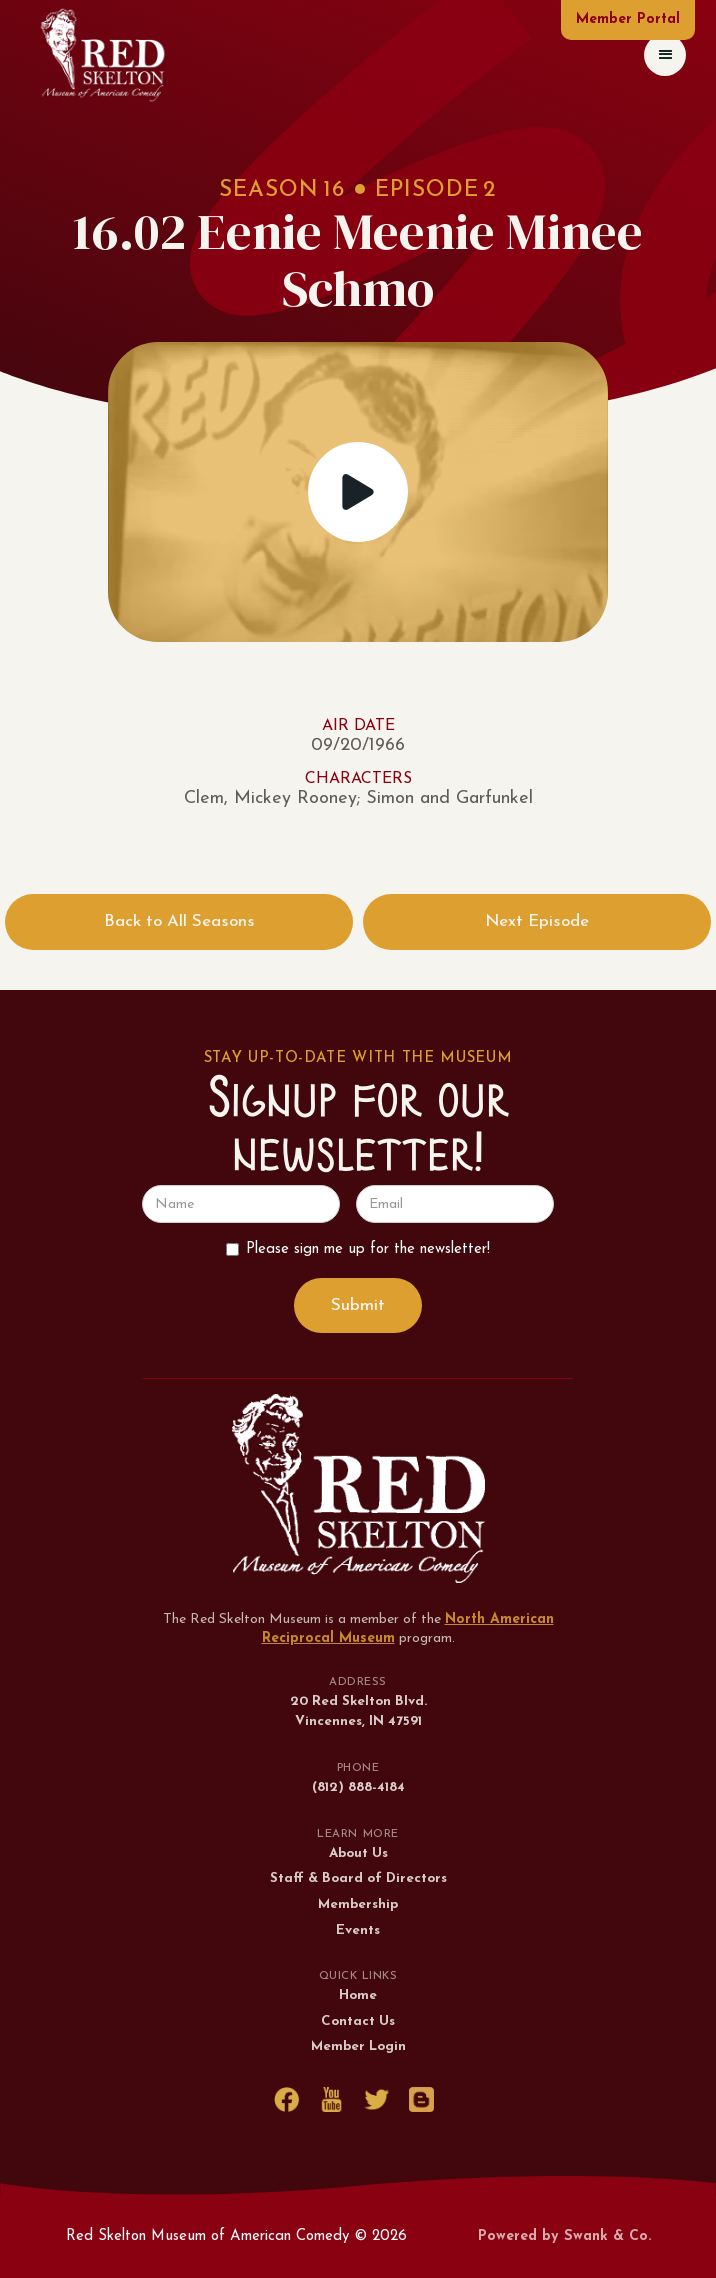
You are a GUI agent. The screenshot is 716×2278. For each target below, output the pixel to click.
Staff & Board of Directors (358, 1878)
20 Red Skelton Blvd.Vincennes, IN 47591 (358, 1711)
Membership (358, 1904)
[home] (102, 54)
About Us (358, 1853)
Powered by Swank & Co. (564, 2236)
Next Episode (537, 921)
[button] (665, 55)
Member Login (358, 2046)
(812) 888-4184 (358, 1787)
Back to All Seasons (179, 921)
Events (358, 1930)
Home (358, 1995)
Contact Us (358, 2021)
